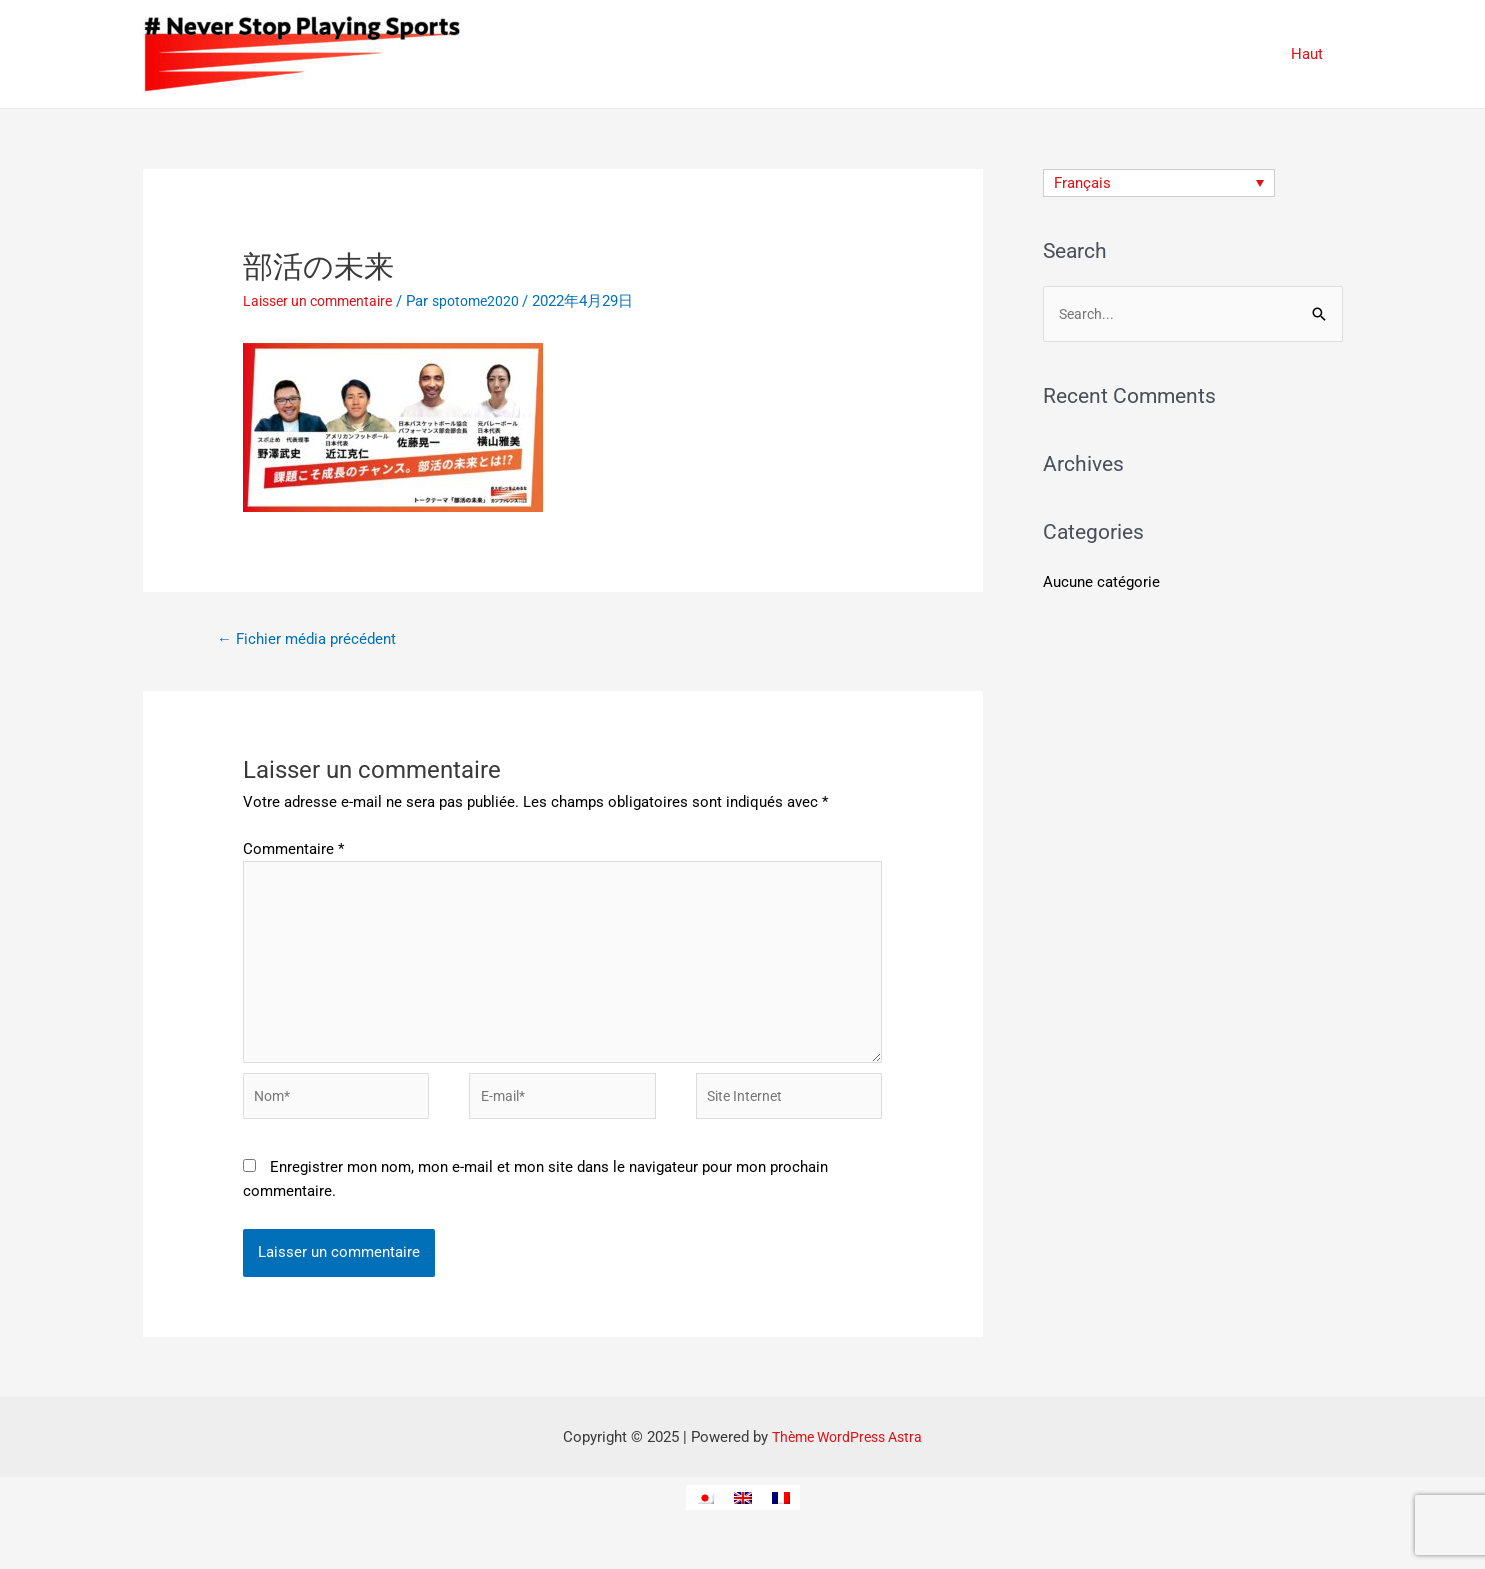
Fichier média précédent (312, 640)
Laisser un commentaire (324, 301)
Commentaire (293, 851)
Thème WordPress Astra (847, 1457)
